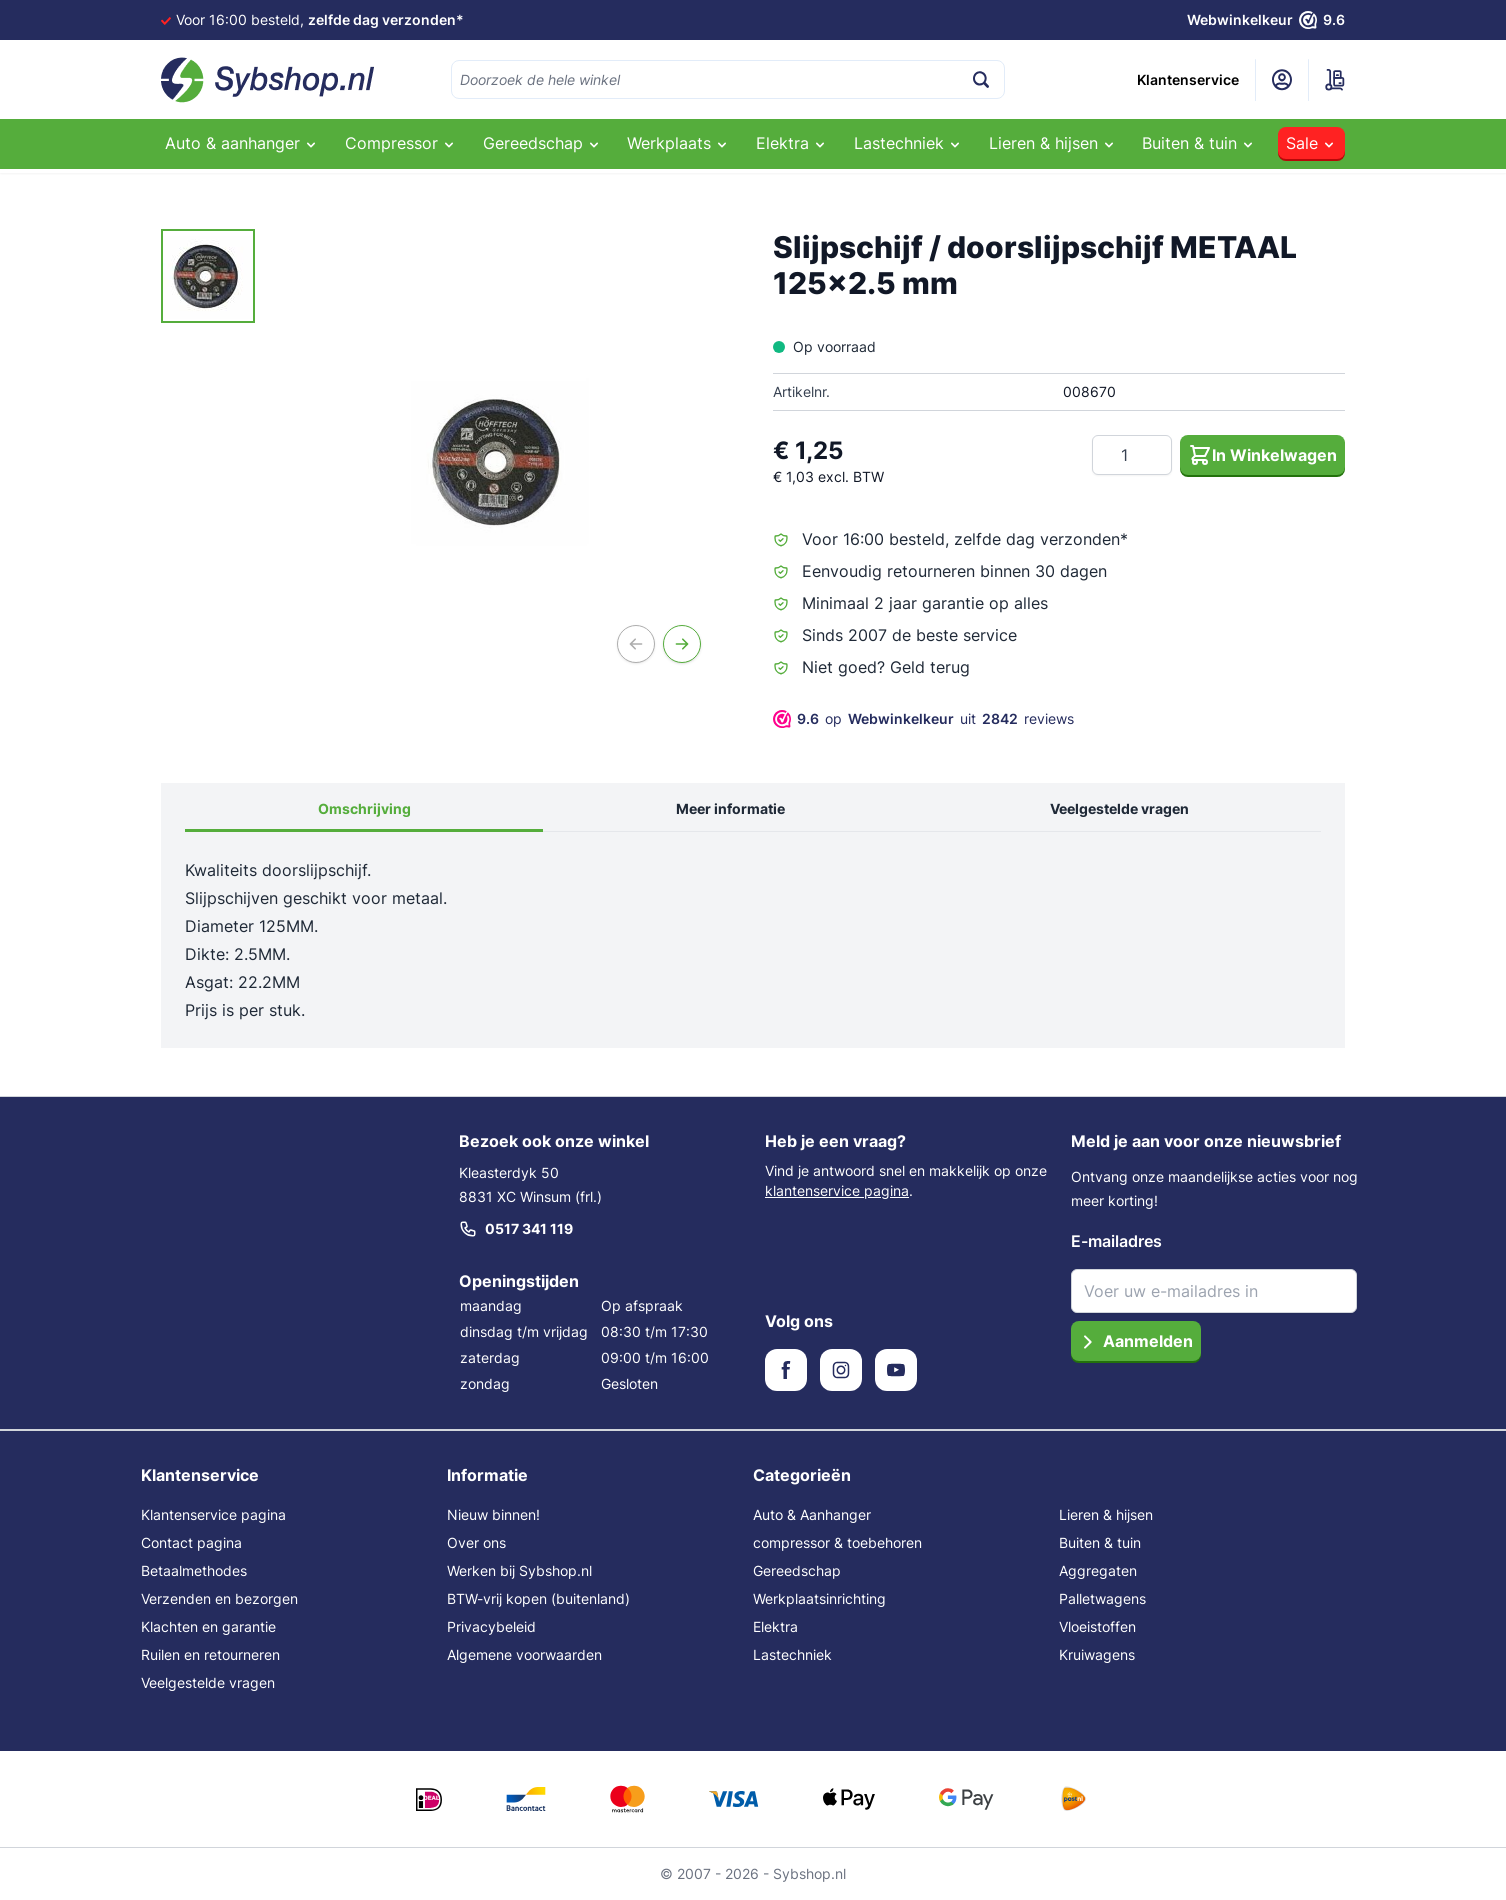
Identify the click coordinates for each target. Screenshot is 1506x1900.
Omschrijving (364, 808)
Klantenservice (1188, 79)
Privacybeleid (491, 1626)
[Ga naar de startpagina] (268, 80)
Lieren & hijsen (1106, 1514)
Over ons (476, 1542)
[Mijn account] (1282, 80)
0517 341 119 (516, 1229)
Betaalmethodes (194, 1570)
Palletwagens (1102, 1598)
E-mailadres (1116, 1241)
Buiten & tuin (1100, 1542)
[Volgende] (682, 644)
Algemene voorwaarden (524, 1654)
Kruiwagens (1097, 1654)
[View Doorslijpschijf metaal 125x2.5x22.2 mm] (208, 276)
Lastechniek (792, 1654)
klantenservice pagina (837, 1190)
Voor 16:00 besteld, (320, 19)
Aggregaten (1098, 1570)
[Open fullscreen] (500, 462)
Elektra (775, 1626)
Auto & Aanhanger (812, 1514)
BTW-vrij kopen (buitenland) (538, 1598)
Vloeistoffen (1097, 1626)
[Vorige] (636, 644)
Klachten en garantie (208, 1626)
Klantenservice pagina (213, 1514)
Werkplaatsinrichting (819, 1598)
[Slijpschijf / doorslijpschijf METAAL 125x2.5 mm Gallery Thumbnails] (208, 276)
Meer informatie (730, 808)
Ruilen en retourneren (210, 1654)
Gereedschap (797, 1570)
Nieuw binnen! (493, 1514)
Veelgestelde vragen (1119, 808)
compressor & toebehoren (837, 1542)
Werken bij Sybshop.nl (519, 1570)
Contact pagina (191, 1542)
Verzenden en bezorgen (219, 1598)
